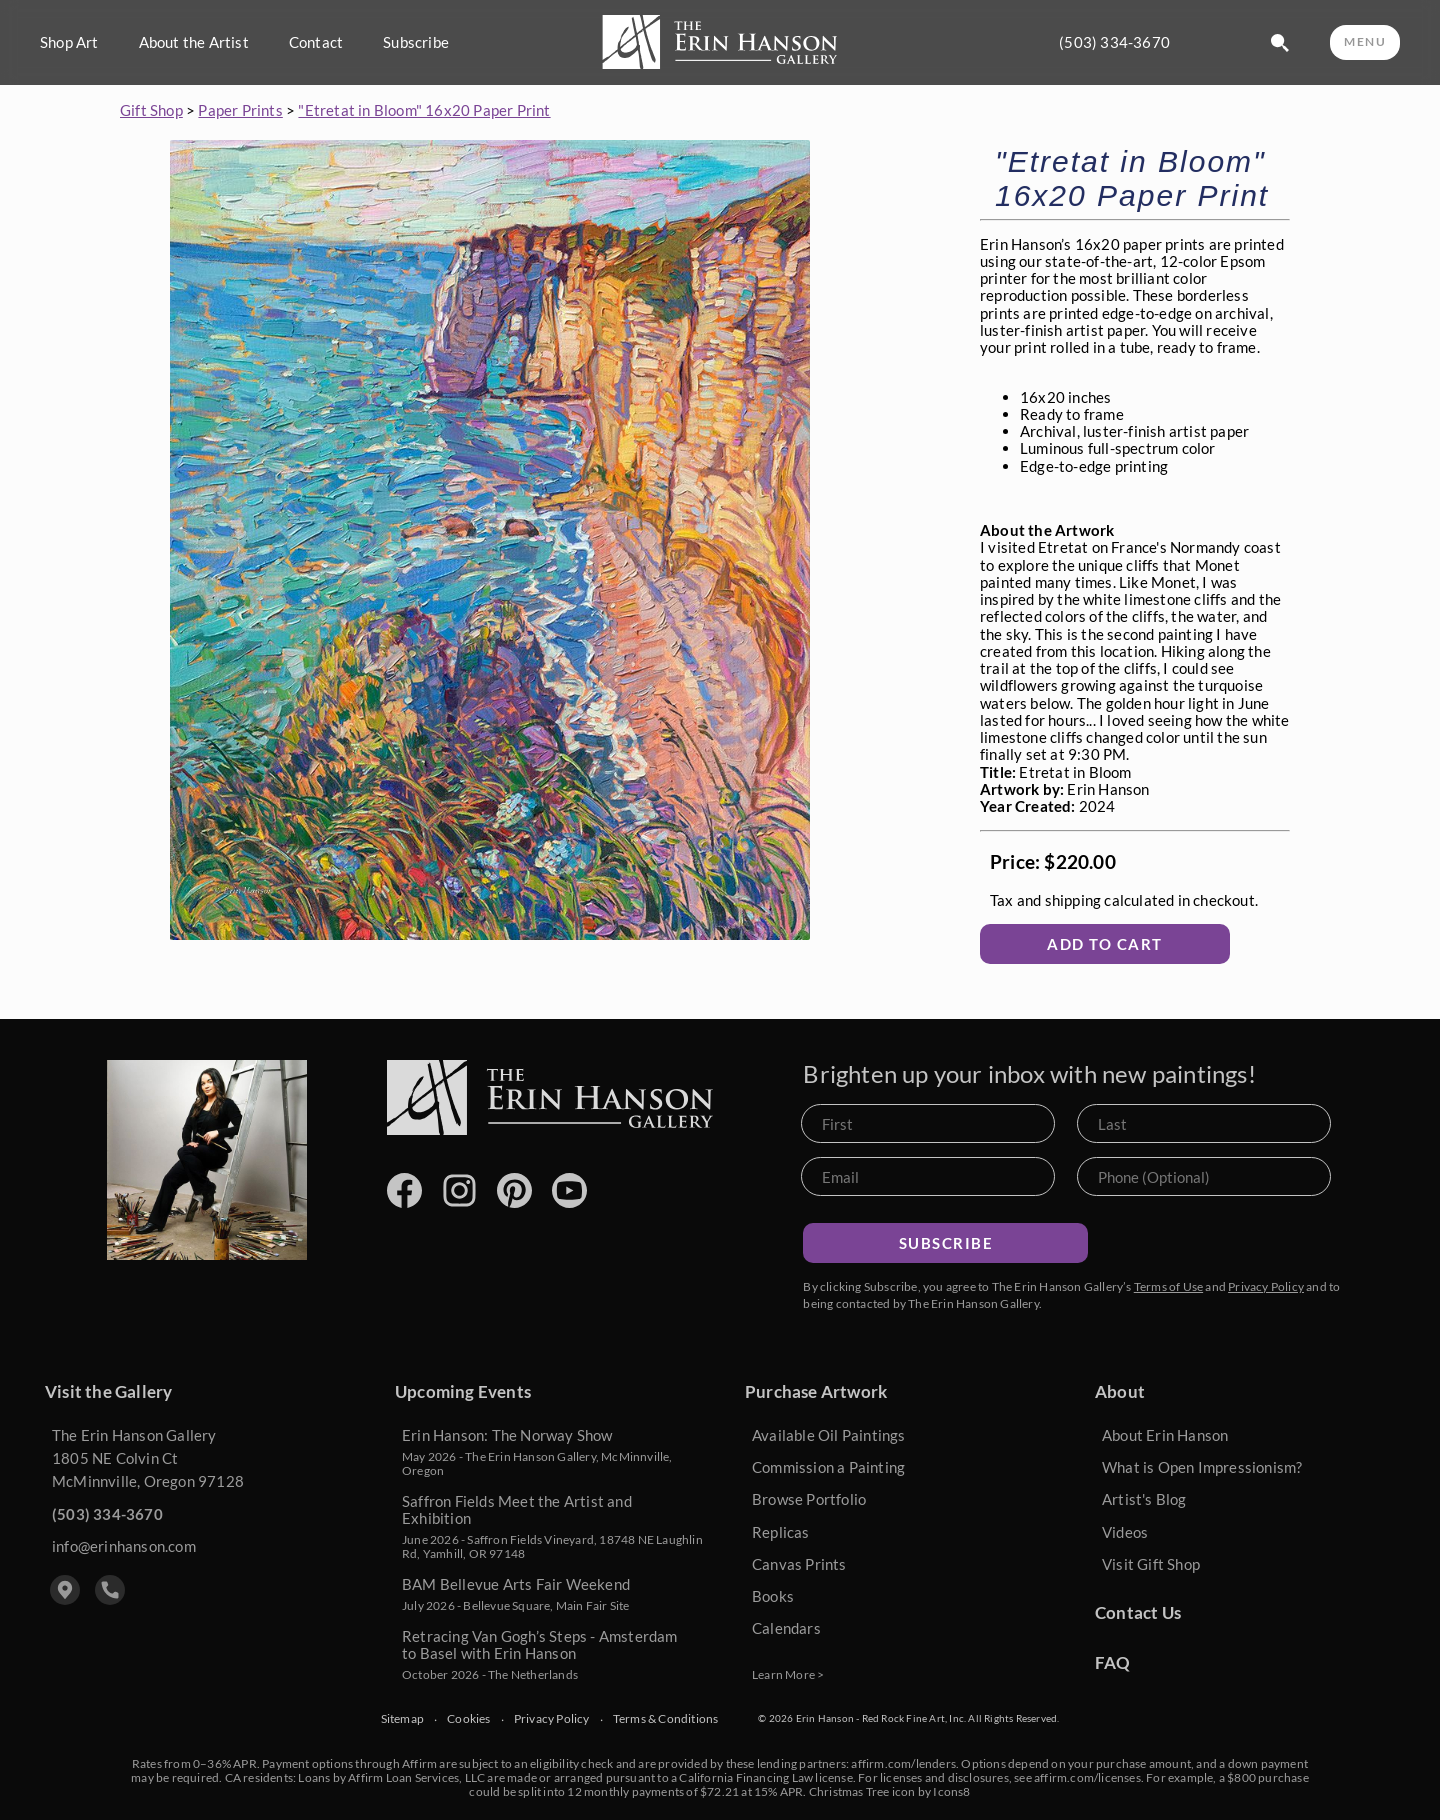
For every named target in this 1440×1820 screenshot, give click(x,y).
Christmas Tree (849, 1791)
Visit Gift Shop (1151, 1564)
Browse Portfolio (809, 1499)
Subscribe (416, 42)
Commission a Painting (828, 1467)
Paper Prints (240, 110)
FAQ (1113, 1662)
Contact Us (1138, 1612)
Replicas (781, 1532)
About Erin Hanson (1165, 1435)
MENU (1365, 41)
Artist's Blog (1144, 1499)
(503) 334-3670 (1114, 42)
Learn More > (788, 1674)
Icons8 (951, 1791)
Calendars (786, 1628)
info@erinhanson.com (124, 1546)
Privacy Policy (1266, 1286)
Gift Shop (151, 110)
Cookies (468, 1719)
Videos (1125, 1532)
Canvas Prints (799, 1564)
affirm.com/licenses (1087, 1777)
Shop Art (69, 42)
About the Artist (194, 42)
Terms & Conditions (666, 1719)
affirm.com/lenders (903, 1763)
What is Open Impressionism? (1202, 1467)
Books (773, 1596)
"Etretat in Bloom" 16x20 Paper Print (424, 110)
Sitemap (402, 1719)
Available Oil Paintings (829, 1435)
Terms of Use (1168, 1286)
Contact (316, 42)
